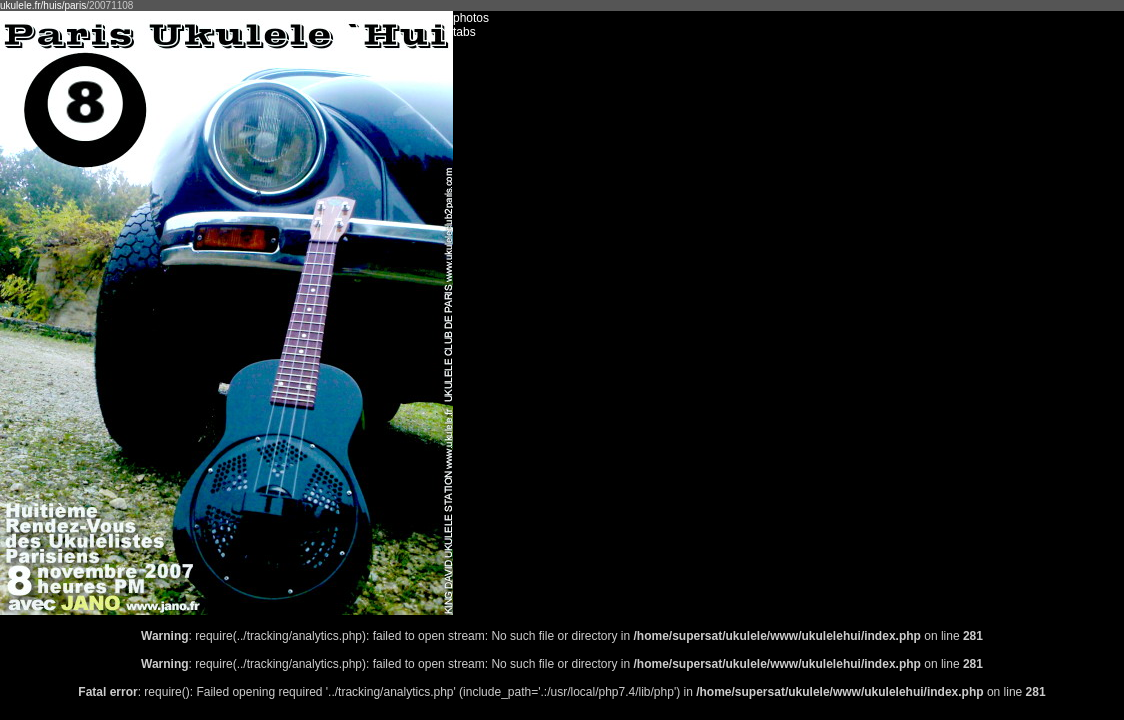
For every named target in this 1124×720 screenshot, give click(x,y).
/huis (51, 5)
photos (471, 18)
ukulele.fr (20, 5)
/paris (74, 5)
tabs (464, 32)
